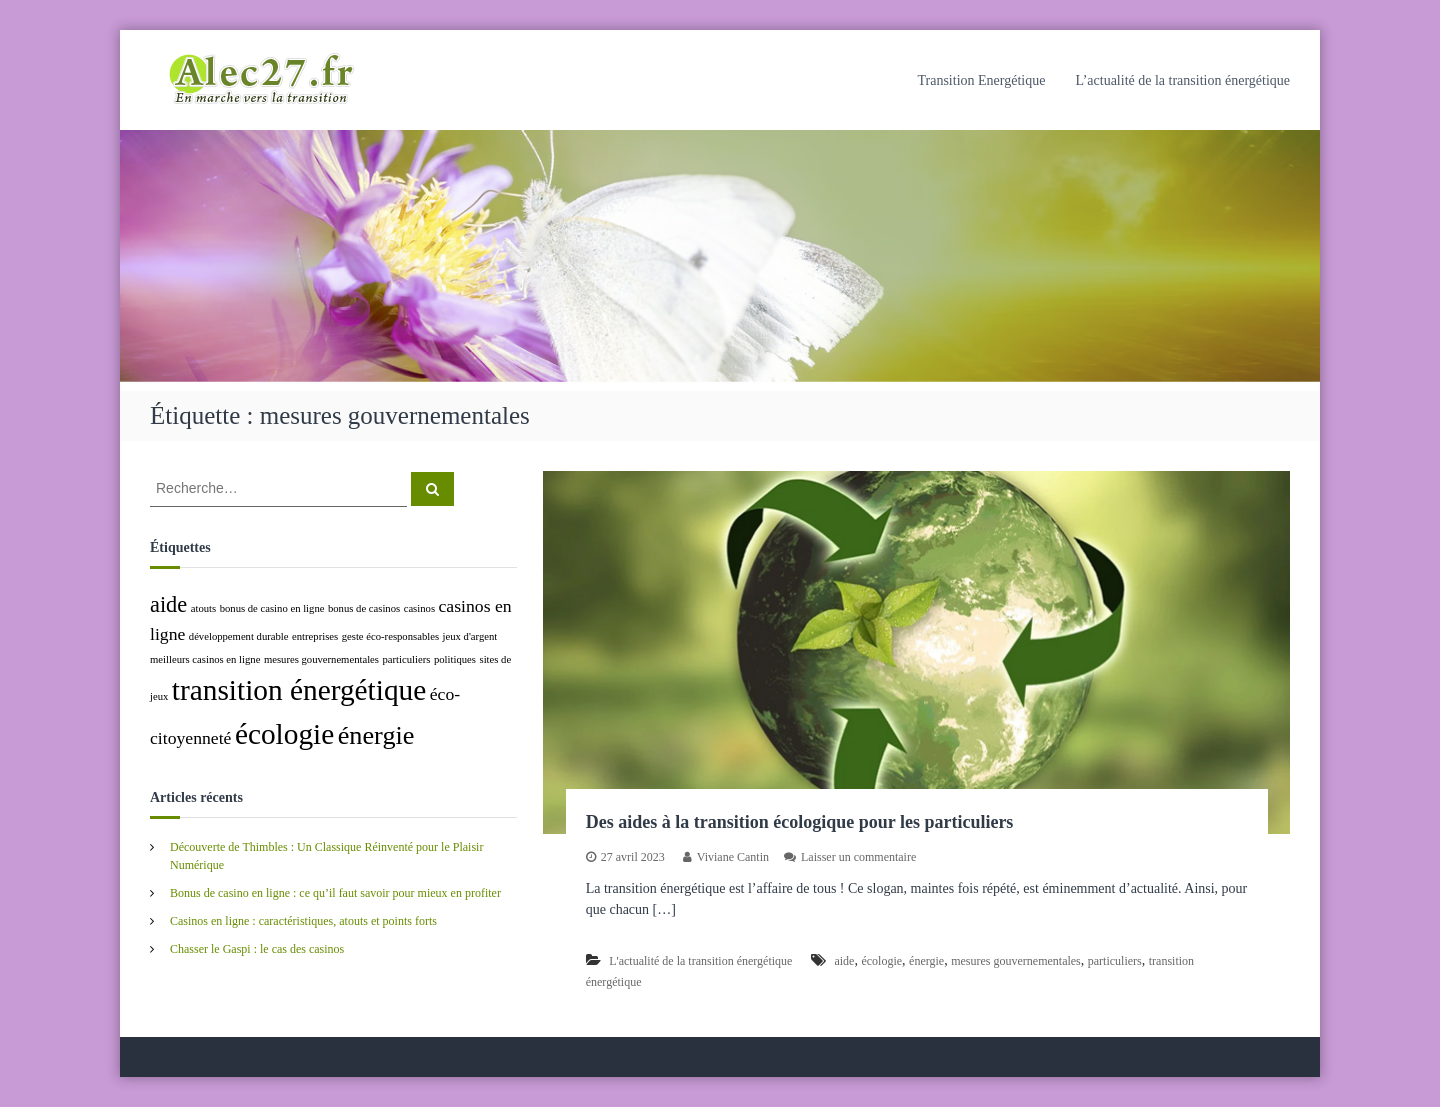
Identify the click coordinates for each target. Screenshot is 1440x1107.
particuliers (1115, 961)
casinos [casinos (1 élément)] (419, 608)
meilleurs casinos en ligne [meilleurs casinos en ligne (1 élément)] (205, 659)
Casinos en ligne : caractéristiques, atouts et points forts (303, 921)
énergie (926, 961)
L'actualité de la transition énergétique (700, 961)
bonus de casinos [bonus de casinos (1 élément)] (364, 608)
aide (844, 961)
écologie (881, 961)
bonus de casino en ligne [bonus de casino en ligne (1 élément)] (272, 608)
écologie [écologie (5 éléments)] (284, 734)
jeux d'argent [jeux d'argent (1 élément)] (470, 636)
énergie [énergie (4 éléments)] (376, 735)
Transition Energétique (981, 80)
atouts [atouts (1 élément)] (203, 608)
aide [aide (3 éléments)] (168, 604)
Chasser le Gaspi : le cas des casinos (257, 949)
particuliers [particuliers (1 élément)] (407, 659)
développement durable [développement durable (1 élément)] (239, 636)
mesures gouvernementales (1016, 961)
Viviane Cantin (733, 857)
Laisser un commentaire (858, 857)
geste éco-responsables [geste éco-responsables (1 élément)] (390, 636)
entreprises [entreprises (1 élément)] (315, 636)
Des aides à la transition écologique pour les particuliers (800, 822)
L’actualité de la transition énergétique (1182, 80)
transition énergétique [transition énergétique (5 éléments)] (299, 690)
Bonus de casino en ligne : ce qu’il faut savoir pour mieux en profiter (335, 893)
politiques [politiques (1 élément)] (455, 659)
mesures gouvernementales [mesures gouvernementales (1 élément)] (321, 659)
